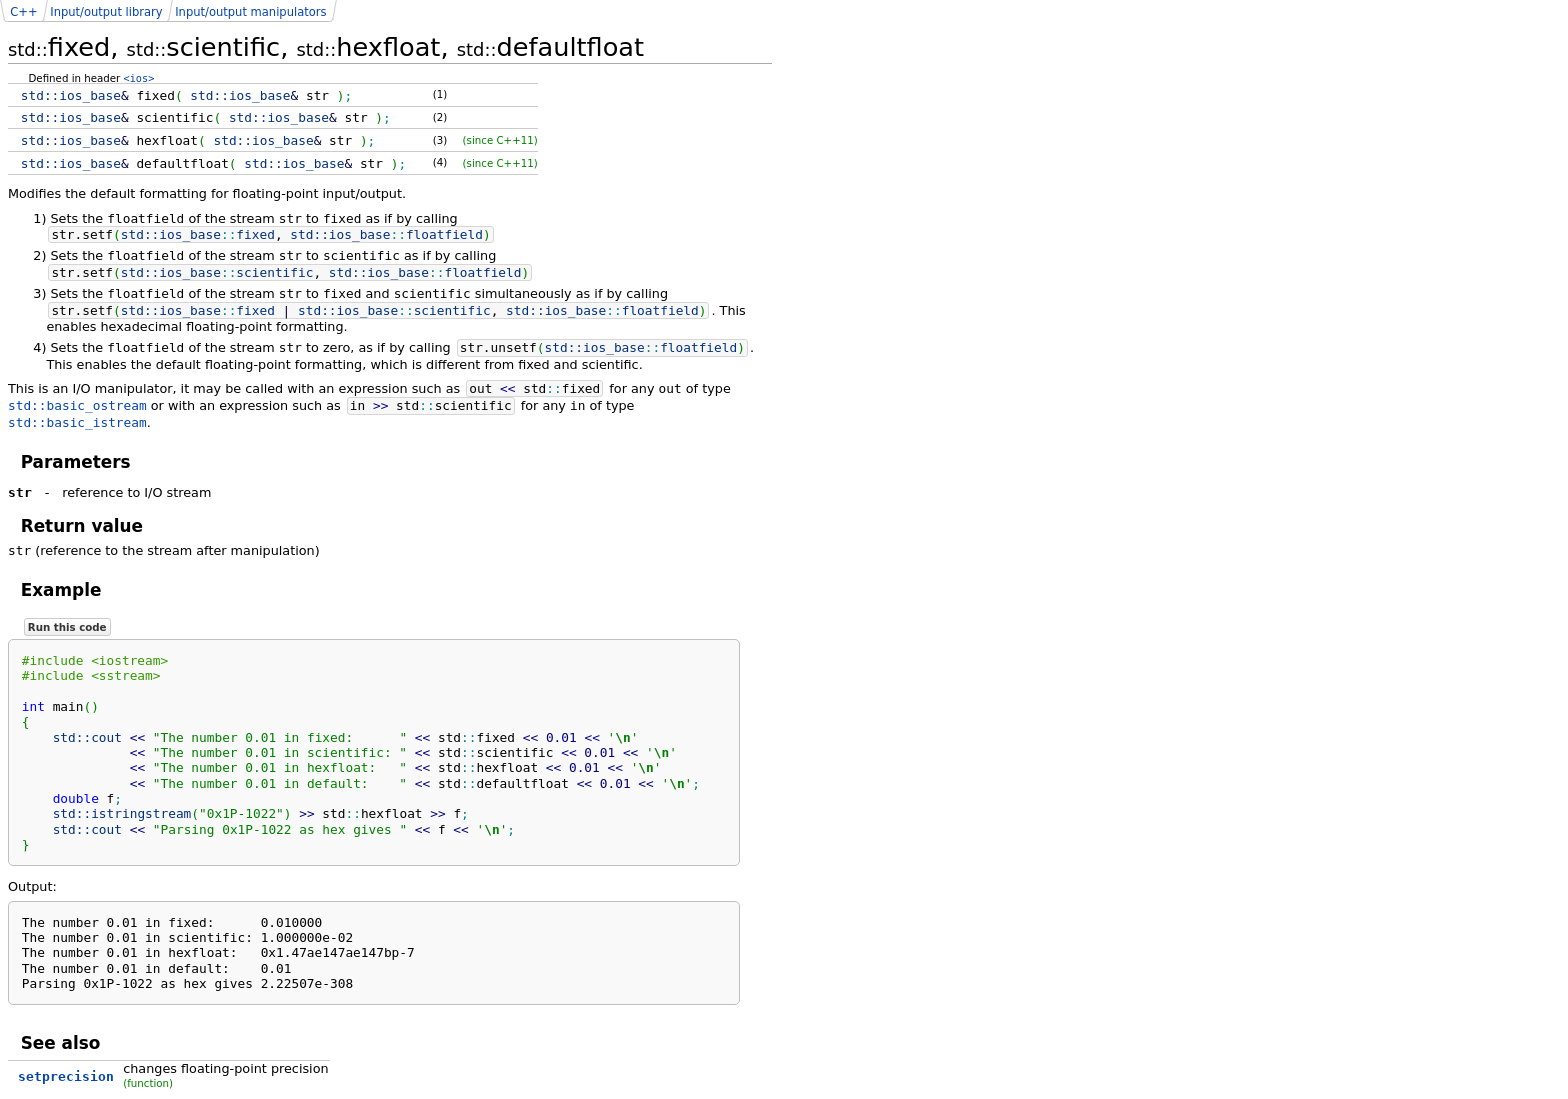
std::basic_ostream (77, 405)
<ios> (139, 78)
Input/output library (106, 12)
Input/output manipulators (250, 12)
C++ (23, 12)
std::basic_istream (77, 422)
